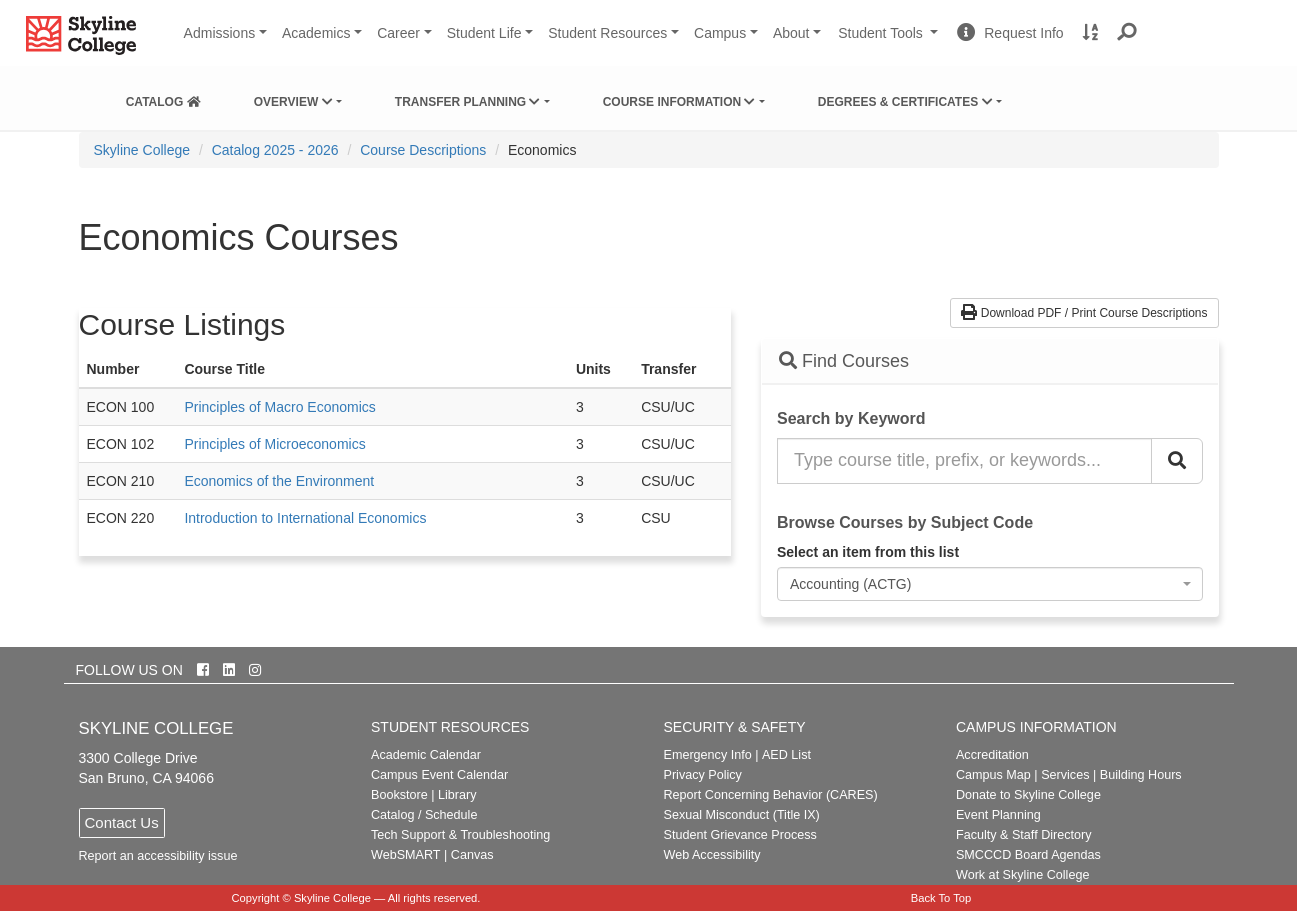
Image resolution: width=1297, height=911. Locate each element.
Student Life (484, 33)
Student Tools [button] (890, 41)
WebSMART (406, 855)
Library (457, 795)
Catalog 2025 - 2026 (275, 150)
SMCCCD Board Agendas (1028, 855)
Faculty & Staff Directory (1024, 835)
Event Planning (998, 815)
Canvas (472, 855)
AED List (786, 755)
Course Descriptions (423, 150)
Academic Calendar (426, 755)
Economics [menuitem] (542, 150)
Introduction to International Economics (305, 518)
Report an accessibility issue (158, 856)
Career (398, 33)
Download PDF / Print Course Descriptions (1084, 313)
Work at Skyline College (1022, 875)
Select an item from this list (868, 552)
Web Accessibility (711, 855)
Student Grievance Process (739, 835)
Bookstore (399, 795)
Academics (316, 33)
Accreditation (992, 755)
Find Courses (844, 361)
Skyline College (142, 150)
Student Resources (607, 33)
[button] (1127, 33)
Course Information (679, 102)
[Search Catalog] (1177, 461)
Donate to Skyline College (1028, 795)
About (791, 33)
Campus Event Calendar (439, 775)
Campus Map (993, 775)
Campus (720, 33)
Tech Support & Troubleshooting (460, 835)
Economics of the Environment (279, 481)
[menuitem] (163, 98)
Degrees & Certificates (905, 102)
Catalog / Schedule (424, 815)
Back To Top (941, 898)
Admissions (220, 33)
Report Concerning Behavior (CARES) (770, 795)
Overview (293, 102)
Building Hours (1141, 775)
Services (1065, 775)
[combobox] (990, 584)
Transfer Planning (468, 102)
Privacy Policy (702, 775)
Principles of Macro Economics (279, 407)
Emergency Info (707, 755)
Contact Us (122, 822)
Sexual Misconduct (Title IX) (741, 815)
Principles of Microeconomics (274, 444)
